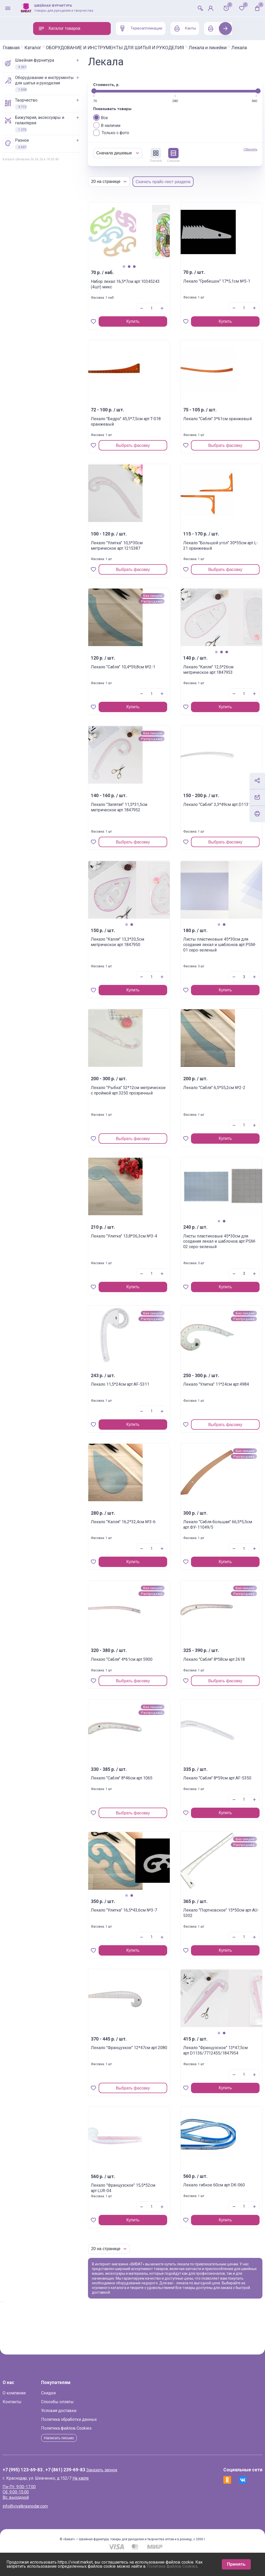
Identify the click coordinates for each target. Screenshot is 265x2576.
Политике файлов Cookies (172, 2566)
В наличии (137, 130)
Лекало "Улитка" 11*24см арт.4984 (200, 1391)
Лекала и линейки (52, 52)
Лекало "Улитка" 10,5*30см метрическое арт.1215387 (144, 553)
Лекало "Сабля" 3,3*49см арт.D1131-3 (203, 812)
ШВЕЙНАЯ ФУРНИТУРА (59, 68)
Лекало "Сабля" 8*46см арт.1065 (143, 1785)
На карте (111, 2496)
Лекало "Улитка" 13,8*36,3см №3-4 (138, 1243)
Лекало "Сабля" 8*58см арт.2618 (205, 1667)
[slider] (124, 95)
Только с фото (142, 137)
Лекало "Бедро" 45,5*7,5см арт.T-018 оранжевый (140, 429)
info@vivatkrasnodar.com (55, 2525)
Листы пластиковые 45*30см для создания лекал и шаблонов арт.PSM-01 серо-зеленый (204, 954)
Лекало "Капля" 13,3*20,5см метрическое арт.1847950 (136, 951)
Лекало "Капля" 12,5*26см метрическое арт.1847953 (206, 677)
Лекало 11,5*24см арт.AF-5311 (138, 1391)
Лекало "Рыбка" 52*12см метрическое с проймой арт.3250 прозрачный (144, 1100)
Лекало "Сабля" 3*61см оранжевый (205, 426)
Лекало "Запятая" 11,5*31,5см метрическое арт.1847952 (137, 817)
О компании (44, 2411)
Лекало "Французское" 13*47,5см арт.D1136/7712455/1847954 (206, 2058)
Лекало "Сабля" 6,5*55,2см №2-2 (199, 1095)
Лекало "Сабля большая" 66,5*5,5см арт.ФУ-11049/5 (203, 1532)
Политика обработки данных (99, 2438)
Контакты (42, 2420)
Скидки (79, 2411)
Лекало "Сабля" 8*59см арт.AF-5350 (205, 1785)
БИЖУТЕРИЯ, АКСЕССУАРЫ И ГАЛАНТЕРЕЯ (64, 128)
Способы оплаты (88, 2420)
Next (225, 28)
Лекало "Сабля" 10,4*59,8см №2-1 (138, 674)
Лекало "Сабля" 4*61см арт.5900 (143, 1667)
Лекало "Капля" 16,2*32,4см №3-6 (138, 1529)
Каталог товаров (59, 28)
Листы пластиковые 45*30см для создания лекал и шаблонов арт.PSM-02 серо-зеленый (204, 1251)
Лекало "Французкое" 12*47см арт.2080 (142, 2055)
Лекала (83, 52)
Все (131, 122)
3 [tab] (149, 271)
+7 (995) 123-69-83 (53, 2489)
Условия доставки (89, 2429)
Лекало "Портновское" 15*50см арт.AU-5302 (205, 1917)
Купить (148, 326)
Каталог (63, 47)
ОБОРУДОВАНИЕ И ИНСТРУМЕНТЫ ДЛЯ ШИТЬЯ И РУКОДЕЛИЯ (145, 47)
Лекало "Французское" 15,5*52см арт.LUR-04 (143, 2192)
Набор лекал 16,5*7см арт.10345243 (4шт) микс (142, 291)
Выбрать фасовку (149, 450)
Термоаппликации (139, 28)
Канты (184, 28)
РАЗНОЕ (46, 148)
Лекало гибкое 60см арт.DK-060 (203, 2192)
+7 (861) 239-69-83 (96, 2489)
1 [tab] (139, 271)
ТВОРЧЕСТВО (50, 108)
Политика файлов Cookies (97, 2446)
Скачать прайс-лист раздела (193, 186)
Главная (41, 47)
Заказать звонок (132, 2488)
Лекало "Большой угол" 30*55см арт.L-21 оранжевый (206, 553)
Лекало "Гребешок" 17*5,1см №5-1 (202, 288)
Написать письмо (91, 2456)
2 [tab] (144, 271)
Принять (236, 2564)
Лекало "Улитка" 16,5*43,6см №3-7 (138, 1917)
